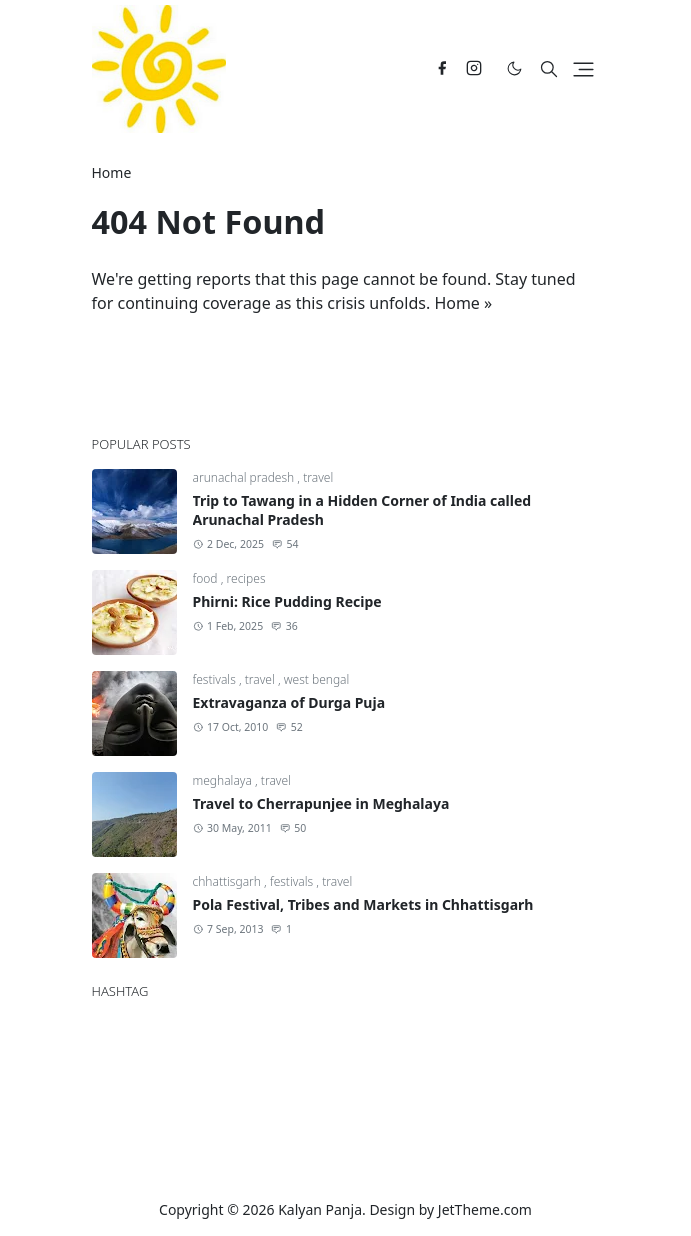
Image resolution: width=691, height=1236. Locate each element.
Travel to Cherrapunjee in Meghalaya (321, 803)
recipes (246, 578)
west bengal (317, 679)
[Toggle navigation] (583, 69)
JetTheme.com (485, 1209)
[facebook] (442, 69)
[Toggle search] (549, 69)
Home (457, 303)
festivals (216, 679)
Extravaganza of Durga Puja (289, 702)
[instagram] (474, 69)
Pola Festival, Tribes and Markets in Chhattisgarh (363, 904)
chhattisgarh (229, 881)
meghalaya (224, 780)
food (207, 578)
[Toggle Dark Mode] (514, 68)
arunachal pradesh (245, 477)
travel (318, 477)
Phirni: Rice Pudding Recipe (287, 601)
